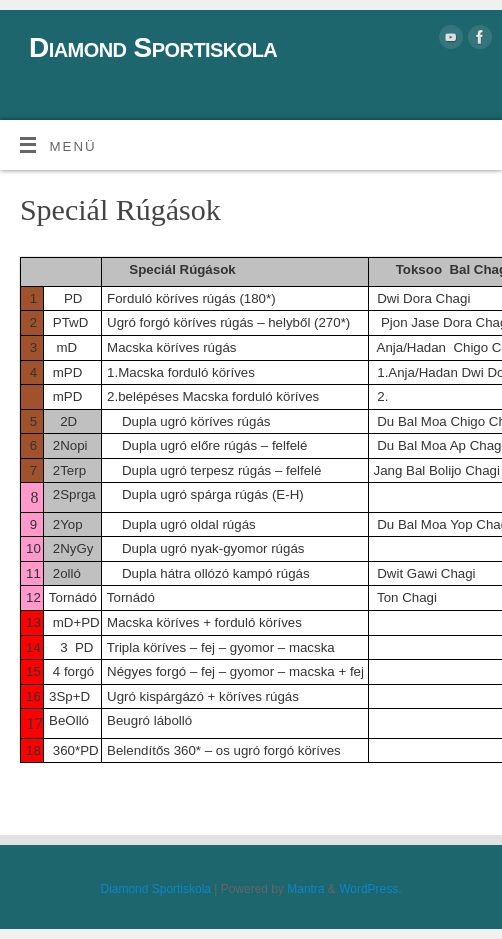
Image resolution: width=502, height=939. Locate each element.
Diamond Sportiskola (153, 47)
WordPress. (370, 889)
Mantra (305, 889)
